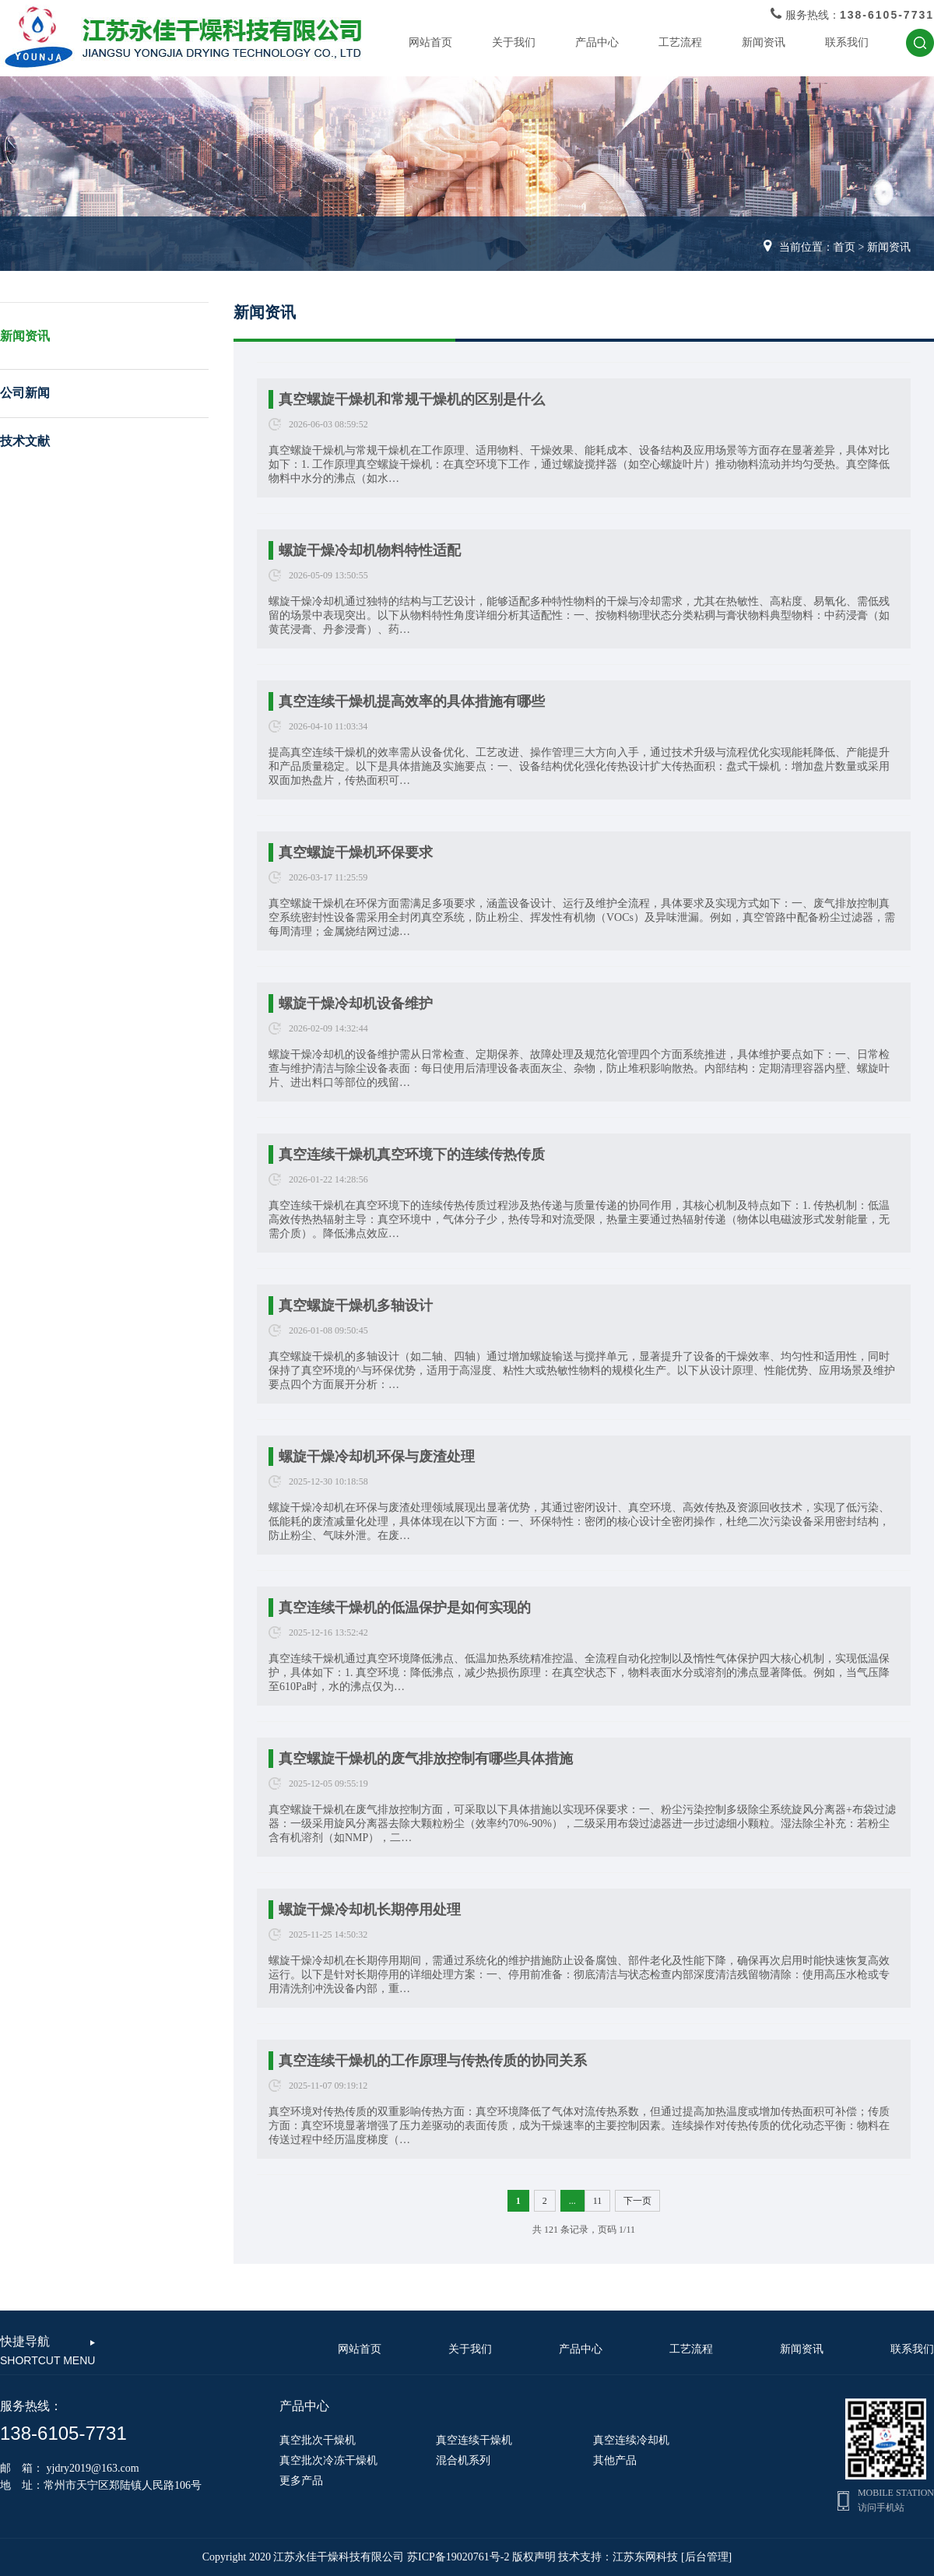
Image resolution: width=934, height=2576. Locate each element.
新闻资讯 (763, 42)
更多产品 (301, 2480)
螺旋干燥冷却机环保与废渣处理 (377, 1456)
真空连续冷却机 (631, 2440)
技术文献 (25, 441)
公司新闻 (25, 392)
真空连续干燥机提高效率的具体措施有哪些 (412, 701)
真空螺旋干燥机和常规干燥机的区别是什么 (412, 399)
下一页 (637, 2200)
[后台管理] (706, 2557)
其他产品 (615, 2460)
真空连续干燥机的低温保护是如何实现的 (405, 1607)
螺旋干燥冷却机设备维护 (356, 1003)
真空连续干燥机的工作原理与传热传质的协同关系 (433, 2060)
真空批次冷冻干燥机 (328, 2460)
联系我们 (847, 42)
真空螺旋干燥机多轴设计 (356, 1305)
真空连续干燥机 (474, 2440)
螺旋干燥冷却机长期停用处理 (370, 1909)
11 (597, 2200)
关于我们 (513, 42)
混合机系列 (463, 2460)
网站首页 (430, 42)
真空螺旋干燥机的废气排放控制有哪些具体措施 (426, 1758)
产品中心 (597, 42)
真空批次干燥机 (317, 2440)
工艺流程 (680, 42)
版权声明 (534, 2557)
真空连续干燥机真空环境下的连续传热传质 (412, 1154)
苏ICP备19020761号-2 (458, 2557)
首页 (844, 247)
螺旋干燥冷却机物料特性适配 (370, 550)
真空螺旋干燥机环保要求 (356, 852)
